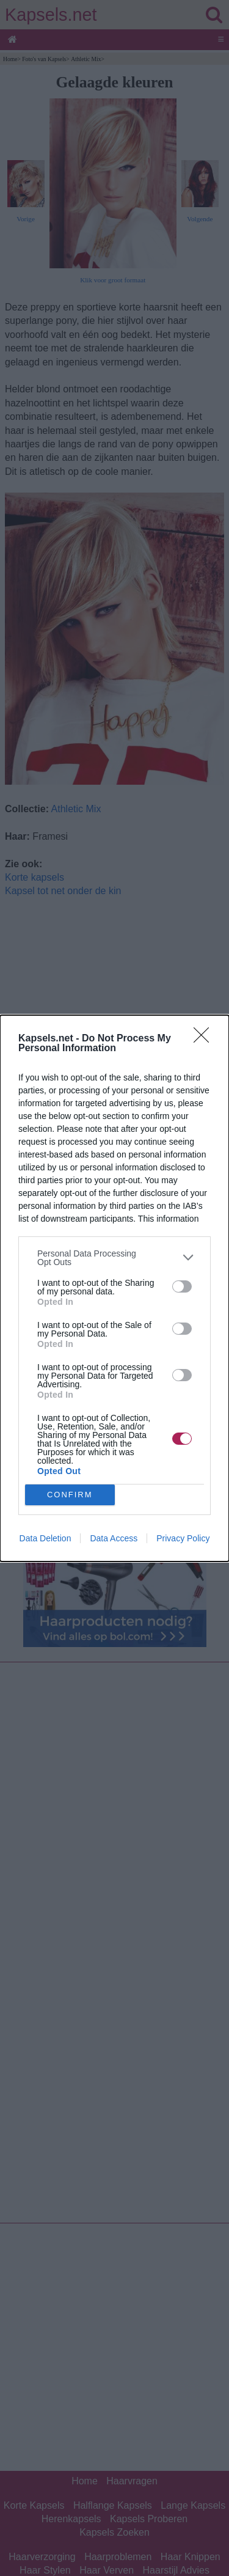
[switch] (182, 1286)
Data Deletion (45, 1538)
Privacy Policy (182, 1538)
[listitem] (114, 1257)
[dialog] (114, 1288)
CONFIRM (70, 1494)
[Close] (205, 1039)
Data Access (113, 1538)
